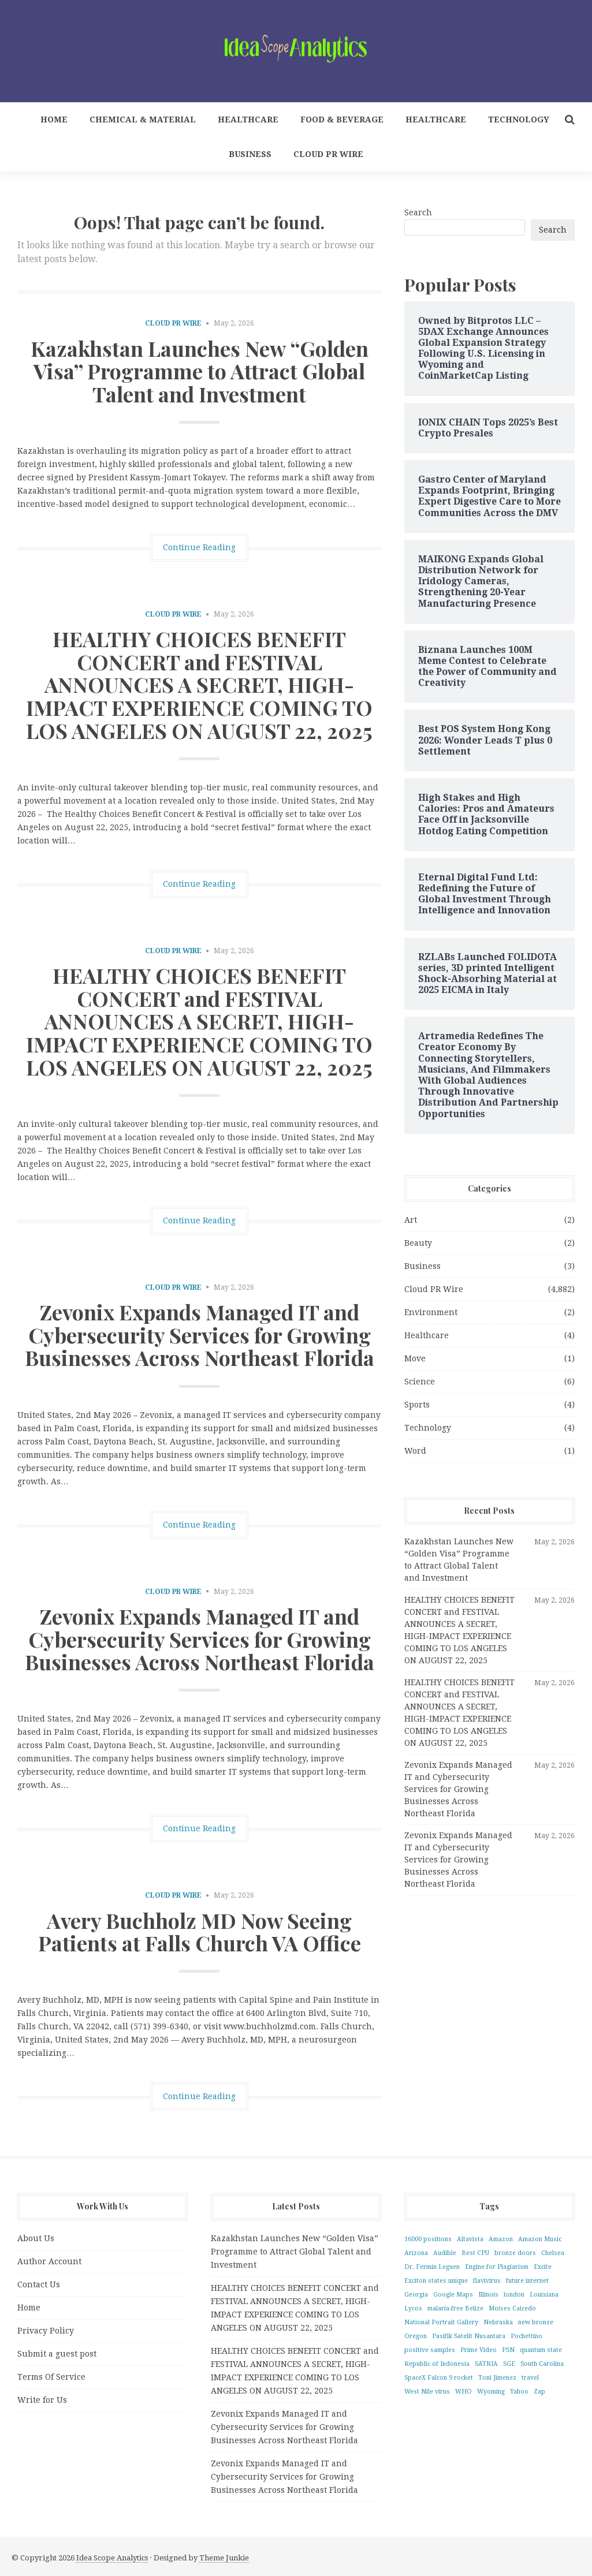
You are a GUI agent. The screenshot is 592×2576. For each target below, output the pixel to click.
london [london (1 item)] (514, 2294)
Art (410, 1219)
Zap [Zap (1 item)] (539, 2391)
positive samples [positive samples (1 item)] (429, 2350)
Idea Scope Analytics (112, 2557)
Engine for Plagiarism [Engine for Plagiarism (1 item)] (496, 2267)
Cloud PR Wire (328, 154)
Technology (518, 119)
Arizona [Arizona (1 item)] (416, 2253)
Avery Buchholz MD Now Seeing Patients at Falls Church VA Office (199, 1931)
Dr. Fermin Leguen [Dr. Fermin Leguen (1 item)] (432, 2267)
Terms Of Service (51, 2376)
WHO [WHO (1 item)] (463, 2391)
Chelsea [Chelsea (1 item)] (552, 2253)
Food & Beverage (342, 119)
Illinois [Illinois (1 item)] (488, 2294)
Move (415, 1358)
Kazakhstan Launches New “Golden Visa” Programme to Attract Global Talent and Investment (199, 371)
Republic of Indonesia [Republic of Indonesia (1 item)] (437, 2364)
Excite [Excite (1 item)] (543, 2267)
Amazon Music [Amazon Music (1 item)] (539, 2239)
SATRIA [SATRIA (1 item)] (486, 2364)
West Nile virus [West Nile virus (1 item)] (427, 2391)
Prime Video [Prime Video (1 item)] (478, 2350)
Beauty (418, 1243)
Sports (417, 1404)
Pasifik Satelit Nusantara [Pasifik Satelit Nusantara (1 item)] (468, 2336)
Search (418, 212)
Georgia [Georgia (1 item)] (416, 2294)
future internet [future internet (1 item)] (527, 2280)
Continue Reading (199, 547)
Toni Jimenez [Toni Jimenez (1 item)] (497, 2377)
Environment (430, 1312)
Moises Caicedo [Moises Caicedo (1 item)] (512, 2308)
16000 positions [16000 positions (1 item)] (428, 2239)
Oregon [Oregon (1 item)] (415, 2336)
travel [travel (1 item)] (530, 2377)
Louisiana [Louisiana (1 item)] (544, 2294)
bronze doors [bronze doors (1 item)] (515, 2253)
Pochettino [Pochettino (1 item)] (526, 2336)
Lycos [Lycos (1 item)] (413, 2308)
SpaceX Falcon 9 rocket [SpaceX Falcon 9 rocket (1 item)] (438, 2377)
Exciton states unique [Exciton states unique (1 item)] (436, 2280)
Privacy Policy (45, 2330)
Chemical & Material (143, 119)
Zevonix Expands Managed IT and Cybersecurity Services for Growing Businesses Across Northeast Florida (199, 1334)
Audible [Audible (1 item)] (444, 2253)
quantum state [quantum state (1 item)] (541, 2350)
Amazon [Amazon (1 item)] (501, 2239)
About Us (35, 2238)
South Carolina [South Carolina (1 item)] (542, 2364)
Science (419, 1381)
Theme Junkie (224, 2557)
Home (54, 119)
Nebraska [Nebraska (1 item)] (498, 2322)
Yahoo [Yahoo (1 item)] (519, 2391)
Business (250, 154)
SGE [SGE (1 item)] (509, 2364)
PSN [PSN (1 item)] (508, 2350)
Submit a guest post (56, 2353)
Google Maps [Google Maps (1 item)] (453, 2294)
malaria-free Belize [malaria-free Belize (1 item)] (455, 2308)
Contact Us (38, 2284)
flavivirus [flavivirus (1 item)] (487, 2280)
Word (415, 1450)
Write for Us (42, 2400)
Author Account (49, 2261)
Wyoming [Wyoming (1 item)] (491, 2391)
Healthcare (248, 119)
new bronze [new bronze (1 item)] (535, 2322)
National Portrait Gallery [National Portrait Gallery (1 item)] (441, 2322)
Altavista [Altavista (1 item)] (470, 2239)
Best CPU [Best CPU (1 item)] (475, 2253)
